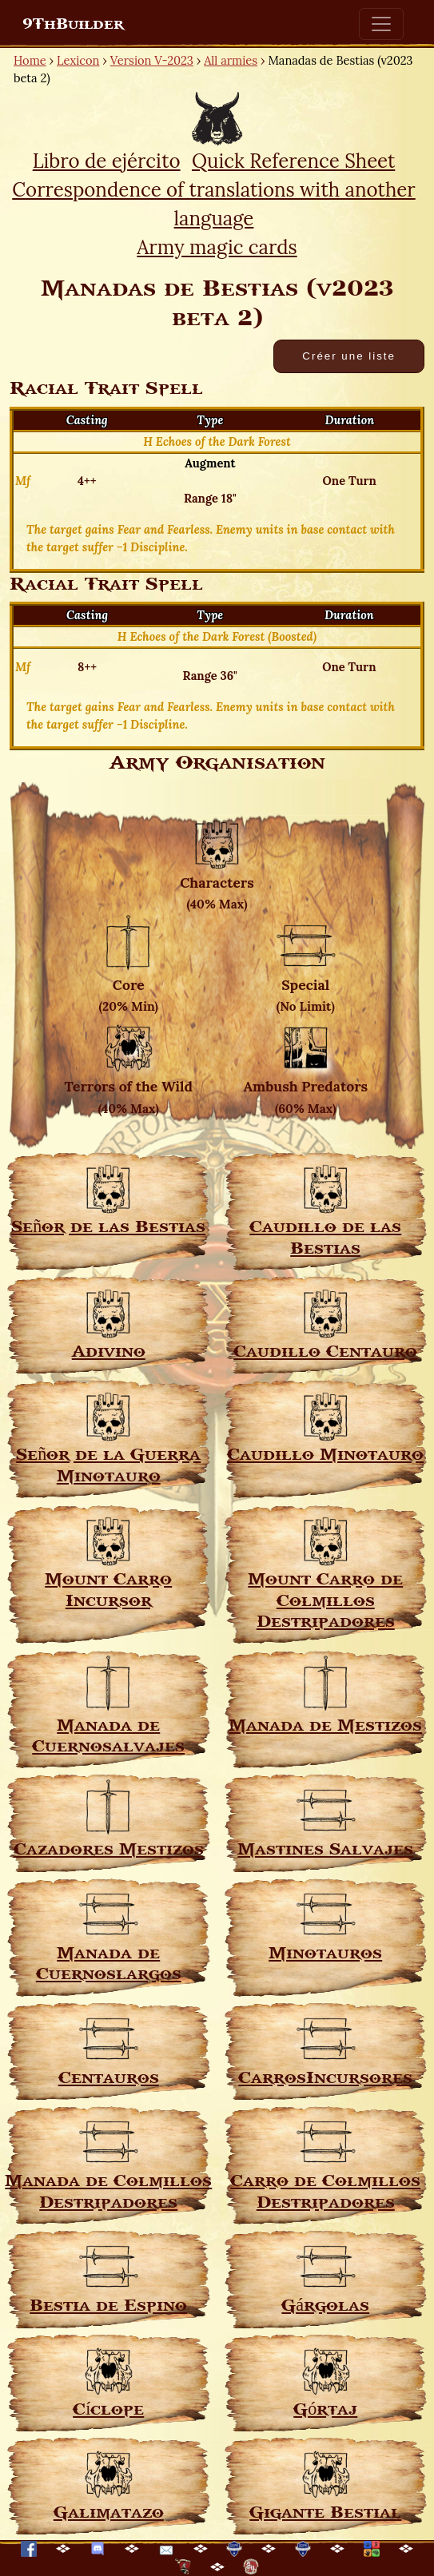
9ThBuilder (73, 24)
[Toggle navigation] (381, 24)
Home (30, 60)
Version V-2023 (151, 60)
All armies (230, 60)
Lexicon (78, 60)
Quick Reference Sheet (293, 161)
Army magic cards (217, 247)
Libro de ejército (107, 161)
